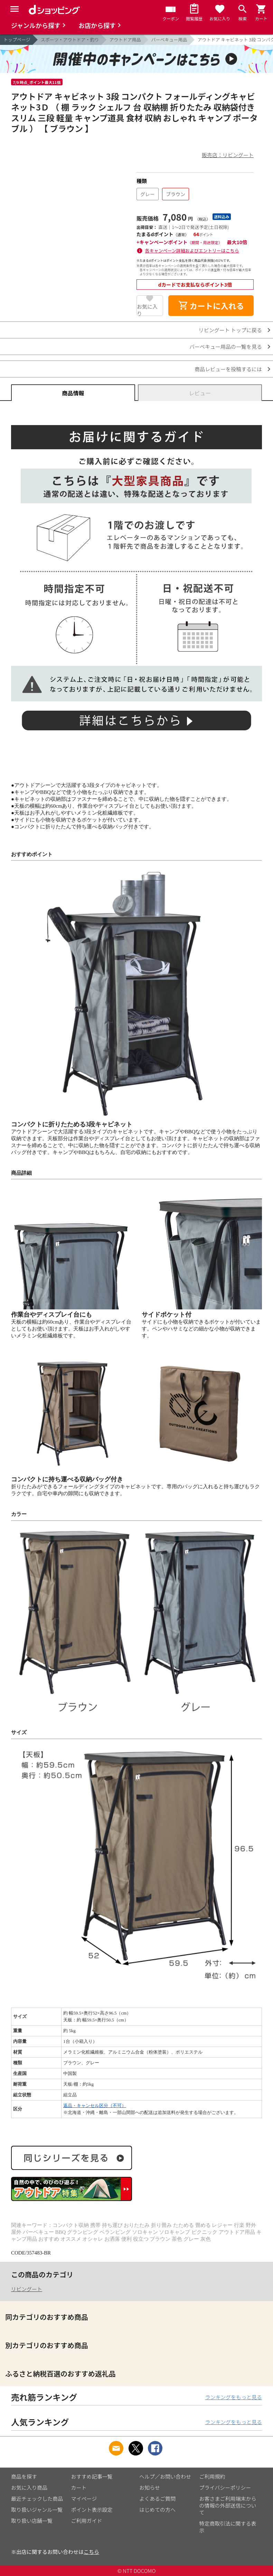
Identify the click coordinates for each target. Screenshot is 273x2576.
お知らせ (149, 2487)
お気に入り (147, 309)
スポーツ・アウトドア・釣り (70, 39)
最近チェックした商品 (37, 2498)
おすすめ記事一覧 (92, 2476)
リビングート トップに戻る (230, 330)
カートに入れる (211, 305)
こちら (91, 2551)
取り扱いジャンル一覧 (37, 2509)
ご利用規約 (212, 2476)
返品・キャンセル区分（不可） (94, 2105)
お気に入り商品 (29, 2487)
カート (79, 2487)
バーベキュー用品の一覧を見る (225, 346)
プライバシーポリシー (225, 2487)
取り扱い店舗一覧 (32, 2520)
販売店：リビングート (228, 154)
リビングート (26, 2289)
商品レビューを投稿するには (228, 369)
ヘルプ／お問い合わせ (165, 2476)
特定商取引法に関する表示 (227, 2527)
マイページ (84, 2498)
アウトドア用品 (125, 39)
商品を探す (24, 2476)
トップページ (16, 39)
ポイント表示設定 (92, 2509)
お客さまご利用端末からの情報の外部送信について (227, 2505)
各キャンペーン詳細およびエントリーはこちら (192, 250)
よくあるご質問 (157, 2498)
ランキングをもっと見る (233, 2397)
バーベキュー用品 (169, 39)
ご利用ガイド (86, 2520)
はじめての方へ (157, 2509)
